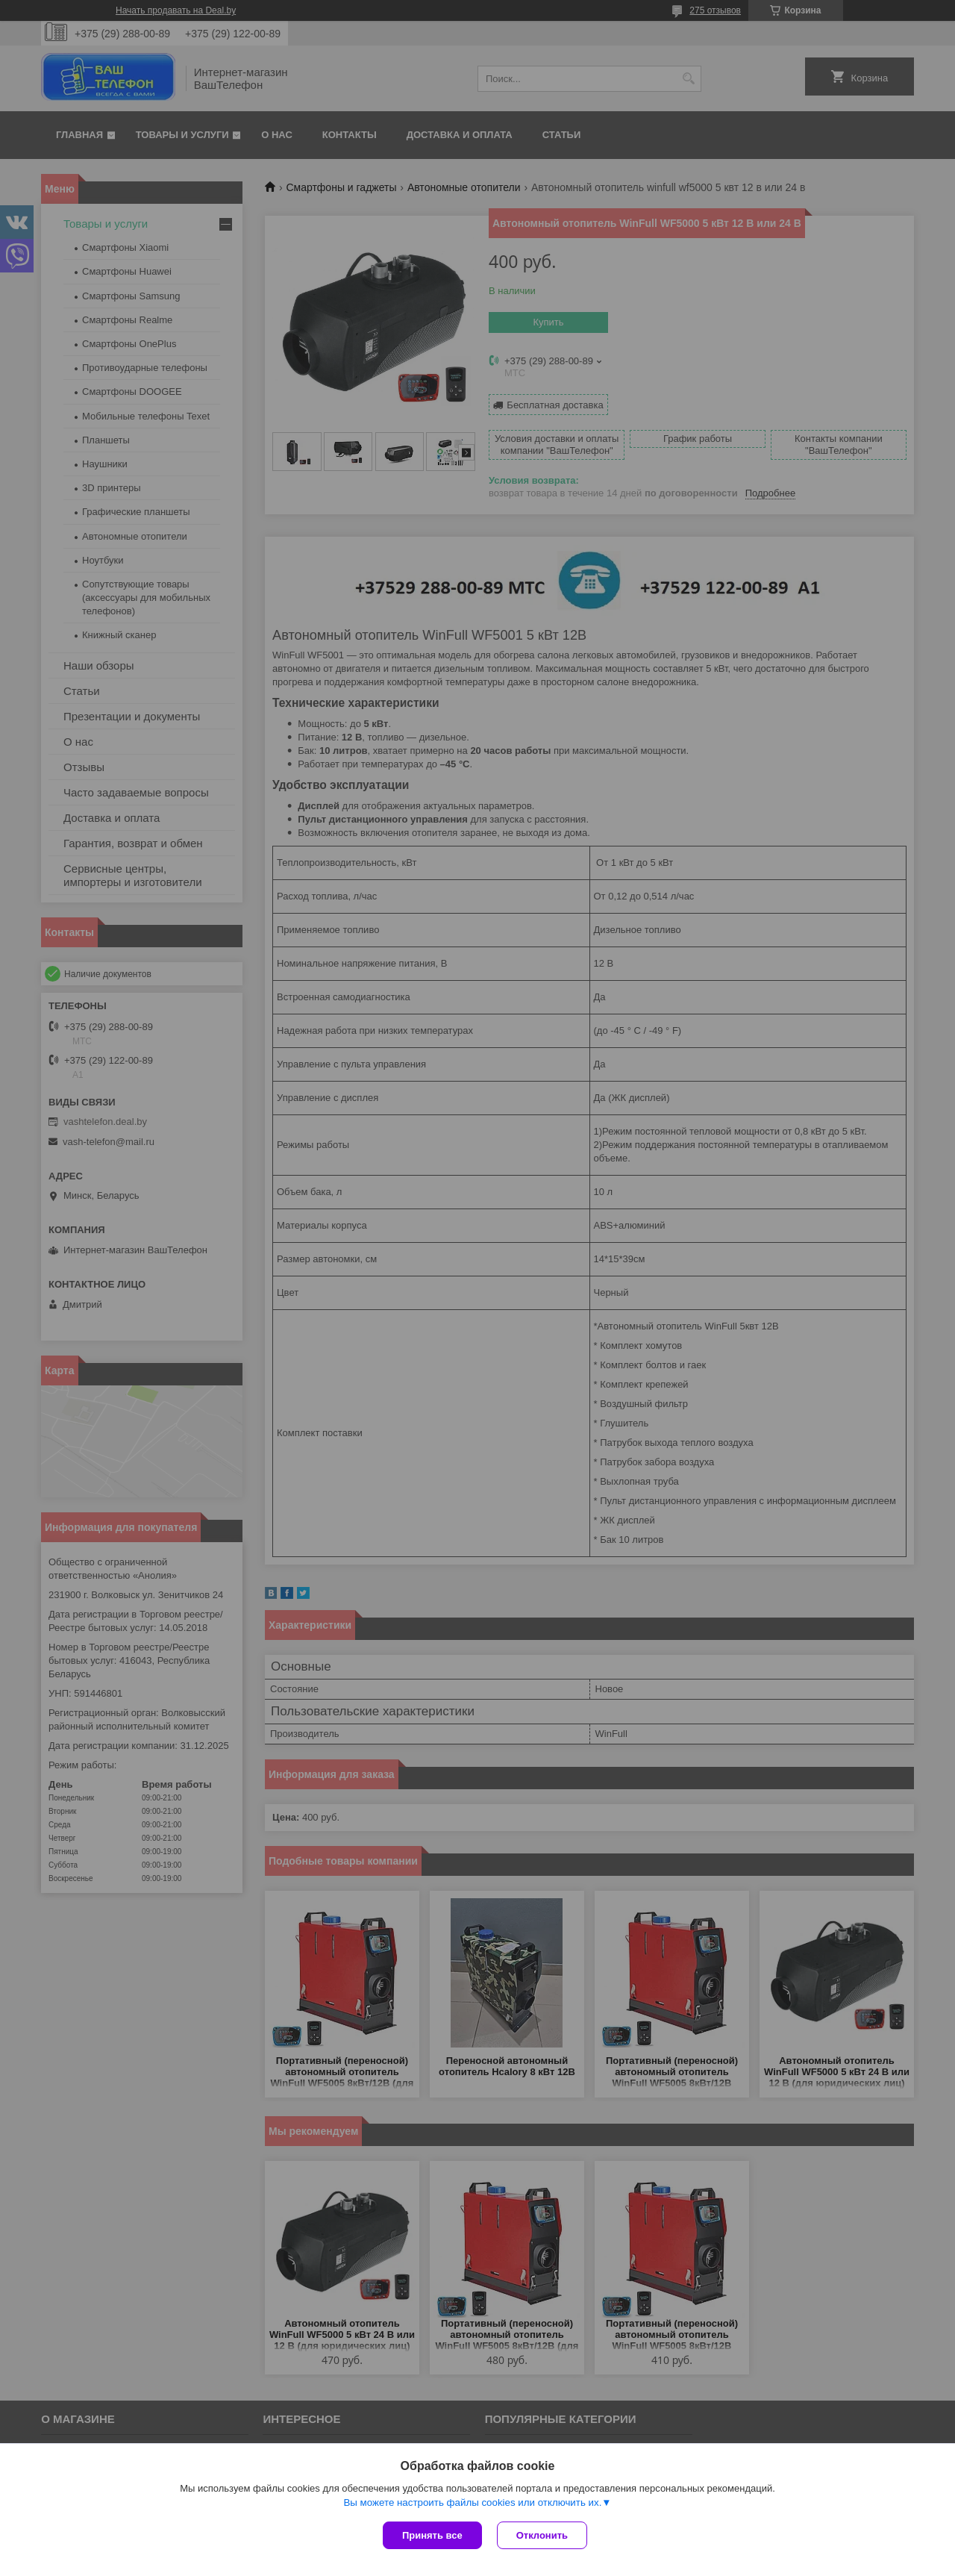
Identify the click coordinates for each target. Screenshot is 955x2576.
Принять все (432, 2535)
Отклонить (542, 2535)
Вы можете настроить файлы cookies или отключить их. (472, 2502)
